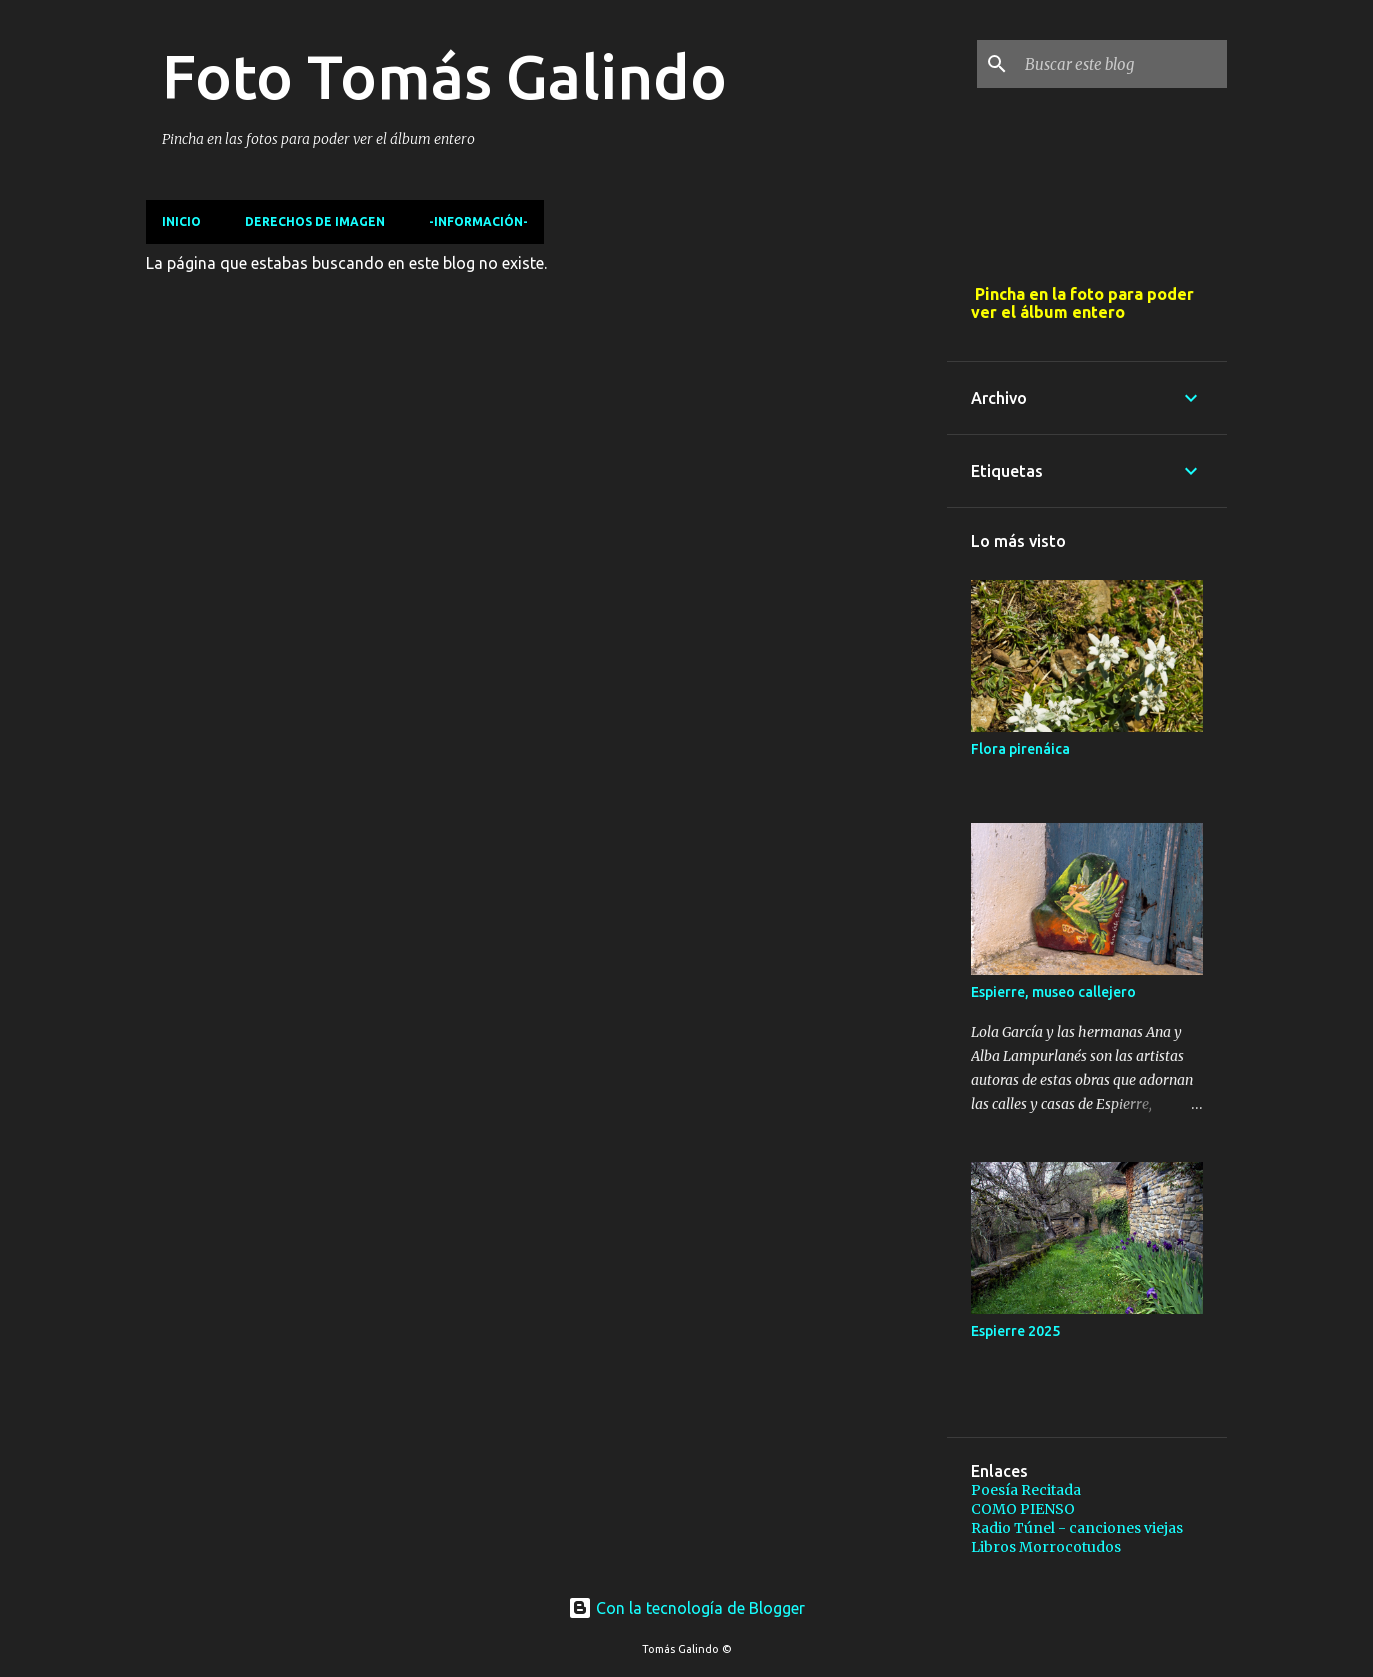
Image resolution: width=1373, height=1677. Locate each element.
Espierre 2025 (1015, 1331)
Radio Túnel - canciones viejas (1077, 1528)
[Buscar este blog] (1122, 64)
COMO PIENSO (1023, 1509)
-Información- (478, 221)
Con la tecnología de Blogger (686, 1608)
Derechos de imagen (315, 221)
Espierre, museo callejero (1053, 992)
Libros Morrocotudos (1046, 1547)
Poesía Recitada (1026, 1490)
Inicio (181, 221)
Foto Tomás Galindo (444, 76)
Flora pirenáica (1020, 749)
